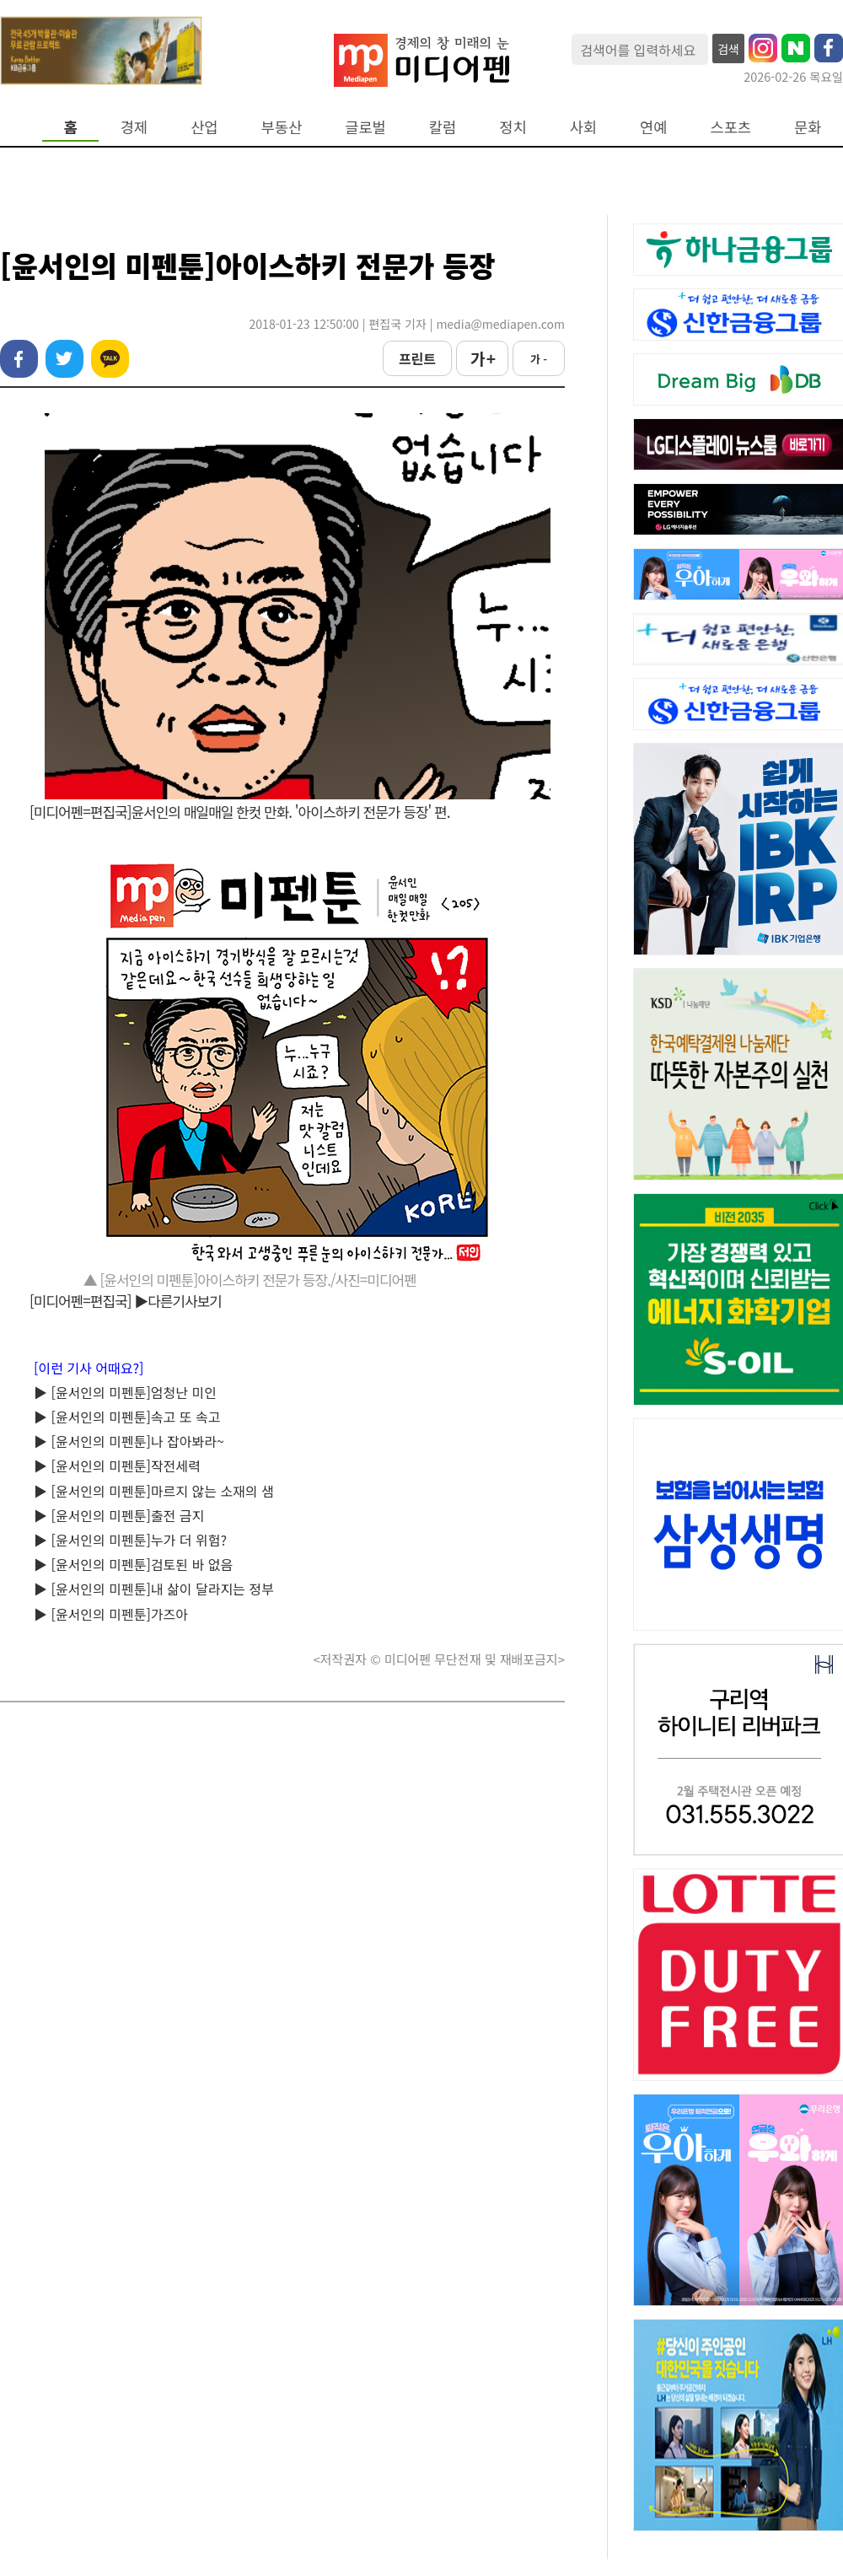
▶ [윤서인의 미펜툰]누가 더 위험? (130, 1540)
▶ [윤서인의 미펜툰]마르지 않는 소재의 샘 (154, 1491)
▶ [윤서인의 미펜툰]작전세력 (117, 1465)
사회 (583, 126)
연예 (653, 126)
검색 (728, 48)
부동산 (282, 126)
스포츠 (731, 126)
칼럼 (442, 126)
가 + (482, 358)
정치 (512, 126)
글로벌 (365, 126)
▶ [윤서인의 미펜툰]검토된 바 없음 (133, 1564)
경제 (134, 126)
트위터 (64, 359)
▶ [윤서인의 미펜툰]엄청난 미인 (125, 1392)
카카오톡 (110, 359)
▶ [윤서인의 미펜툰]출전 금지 (119, 1515)
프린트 (417, 358)
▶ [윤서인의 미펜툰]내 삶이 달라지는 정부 (154, 1588)
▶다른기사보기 (178, 1300)
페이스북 (19, 359)
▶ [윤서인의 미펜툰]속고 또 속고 (127, 1416)
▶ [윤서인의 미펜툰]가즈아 (111, 1614)
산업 (204, 126)
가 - (538, 359)
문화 (807, 126)
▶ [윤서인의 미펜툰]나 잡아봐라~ (129, 1441)
